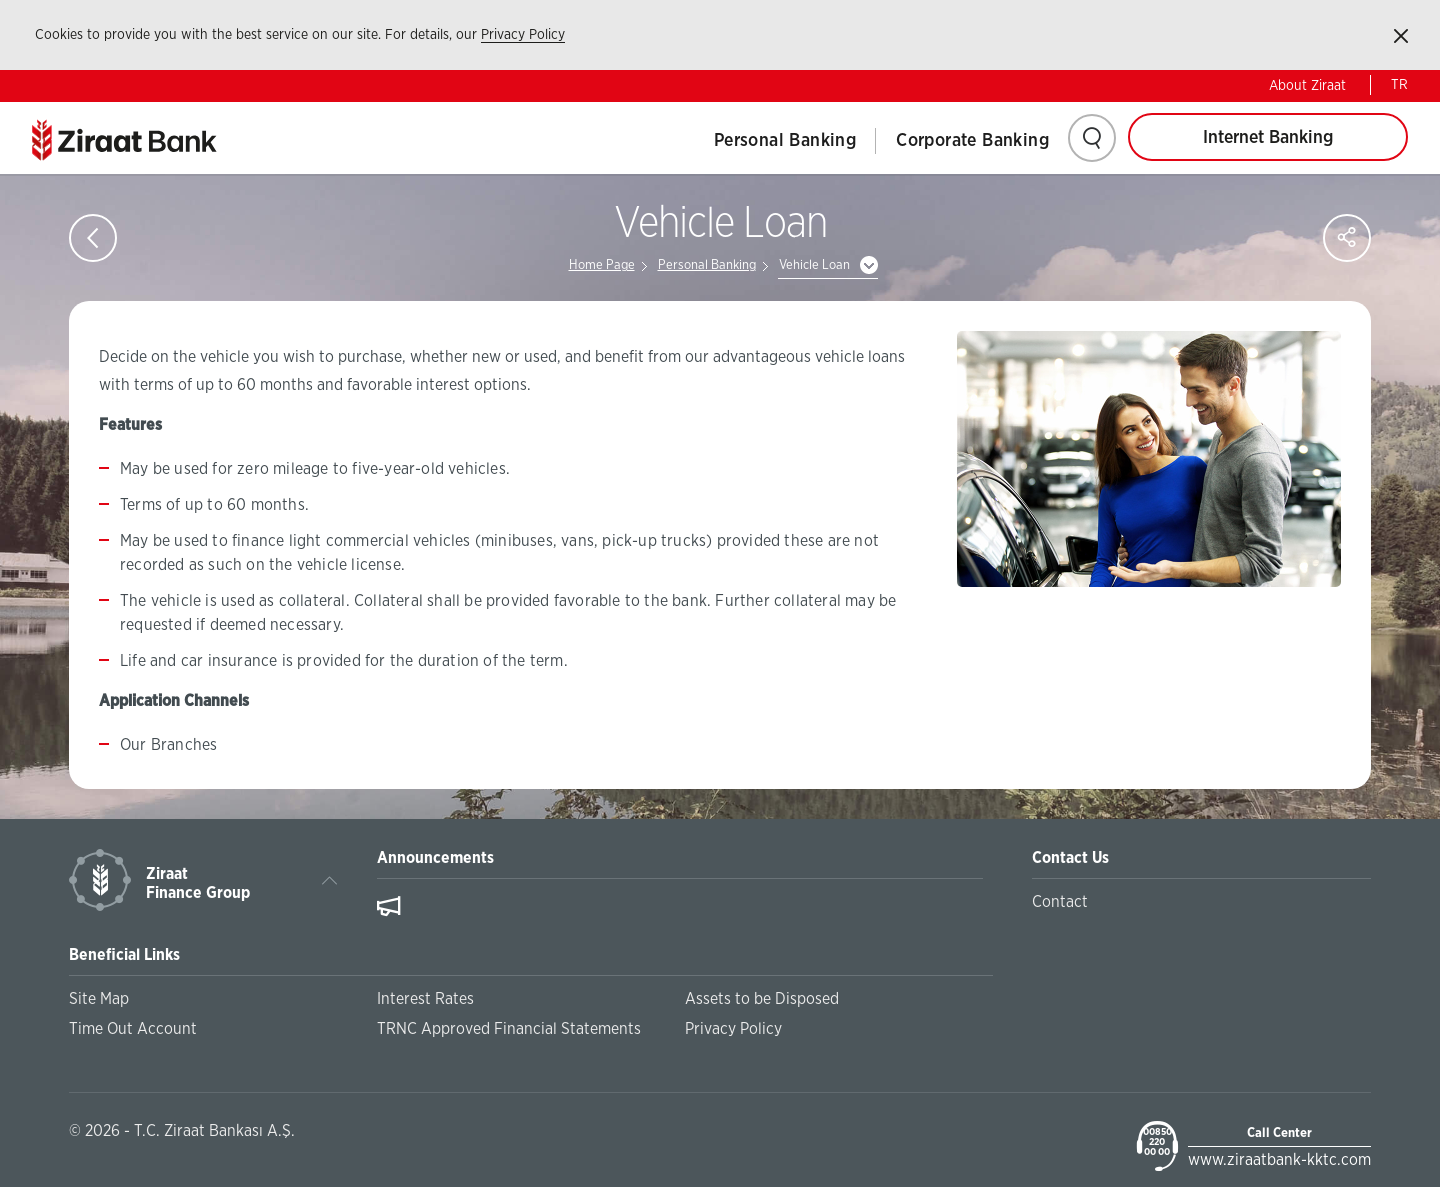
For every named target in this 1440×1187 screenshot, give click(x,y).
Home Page (602, 265)
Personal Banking (785, 141)
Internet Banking (1268, 138)
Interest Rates (425, 999)
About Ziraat (1307, 86)
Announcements (435, 858)
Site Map (99, 999)
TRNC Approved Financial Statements (509, 1029)
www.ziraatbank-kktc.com (1279, 1160)
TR (1399, 85)
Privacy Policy (523, 35)
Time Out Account (133, 1029)
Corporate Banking (972, 141)
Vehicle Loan (814, 265)
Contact (1060, 902)
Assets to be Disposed (762, 999)
